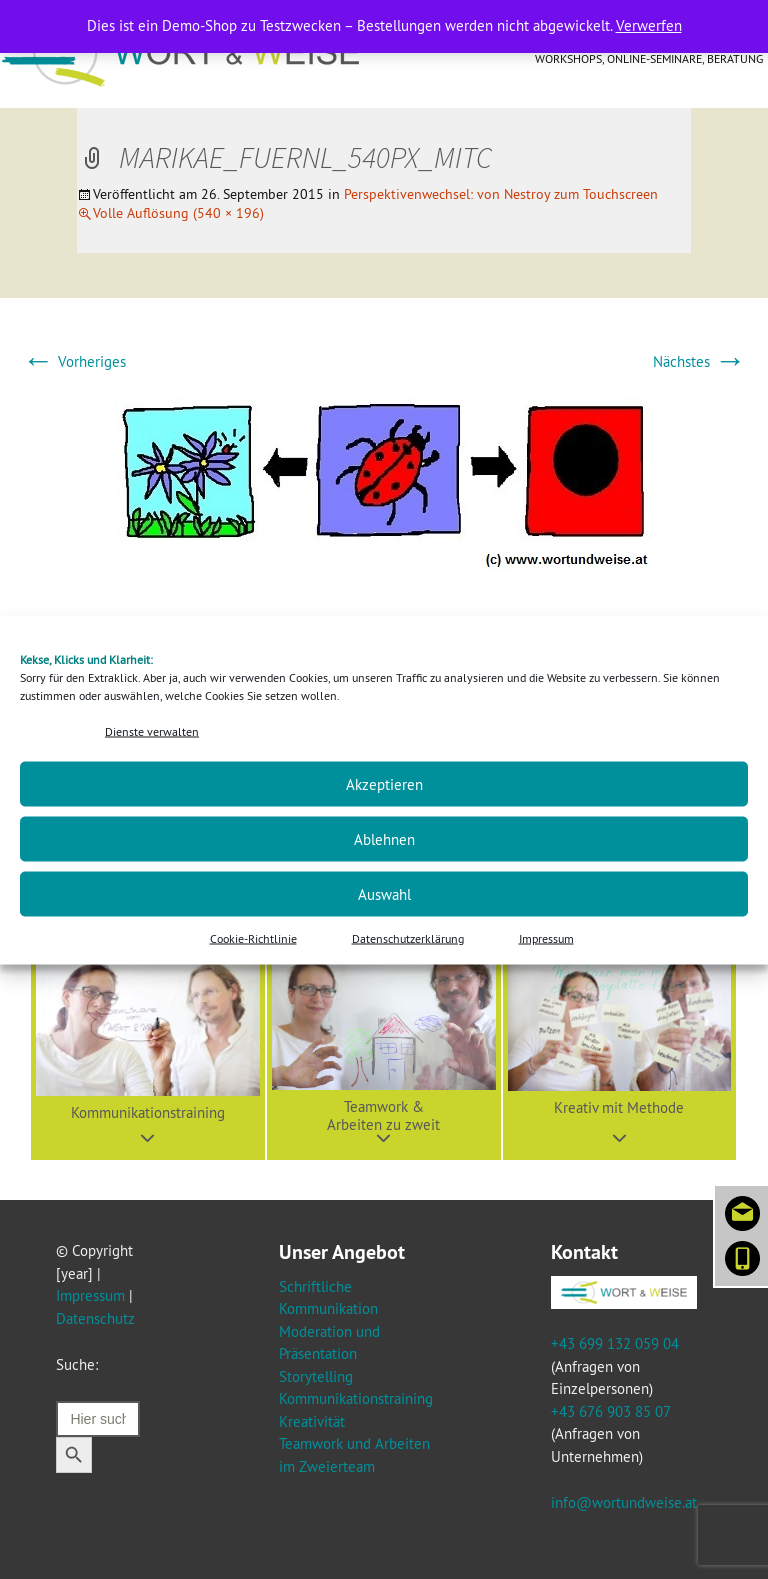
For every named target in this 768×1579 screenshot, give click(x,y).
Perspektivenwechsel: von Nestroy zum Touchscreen (501, 194)
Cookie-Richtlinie (253, 938)
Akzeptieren (384, 783)
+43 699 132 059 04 (615, 1343)
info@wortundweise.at (624, 1502)
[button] (148, 1043)
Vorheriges (74, 361)
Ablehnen (384, 838)
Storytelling (316, 1376)
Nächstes (699, 361)
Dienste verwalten (152, 730)
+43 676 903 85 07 (610, 1411)
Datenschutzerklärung (408, 938)
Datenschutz (95, 1318)
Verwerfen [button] (649, 25)
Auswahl (384, 893)
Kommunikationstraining (356, 1398)
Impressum (546, 938)
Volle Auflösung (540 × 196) (178, 213)
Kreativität (312, 1421)
